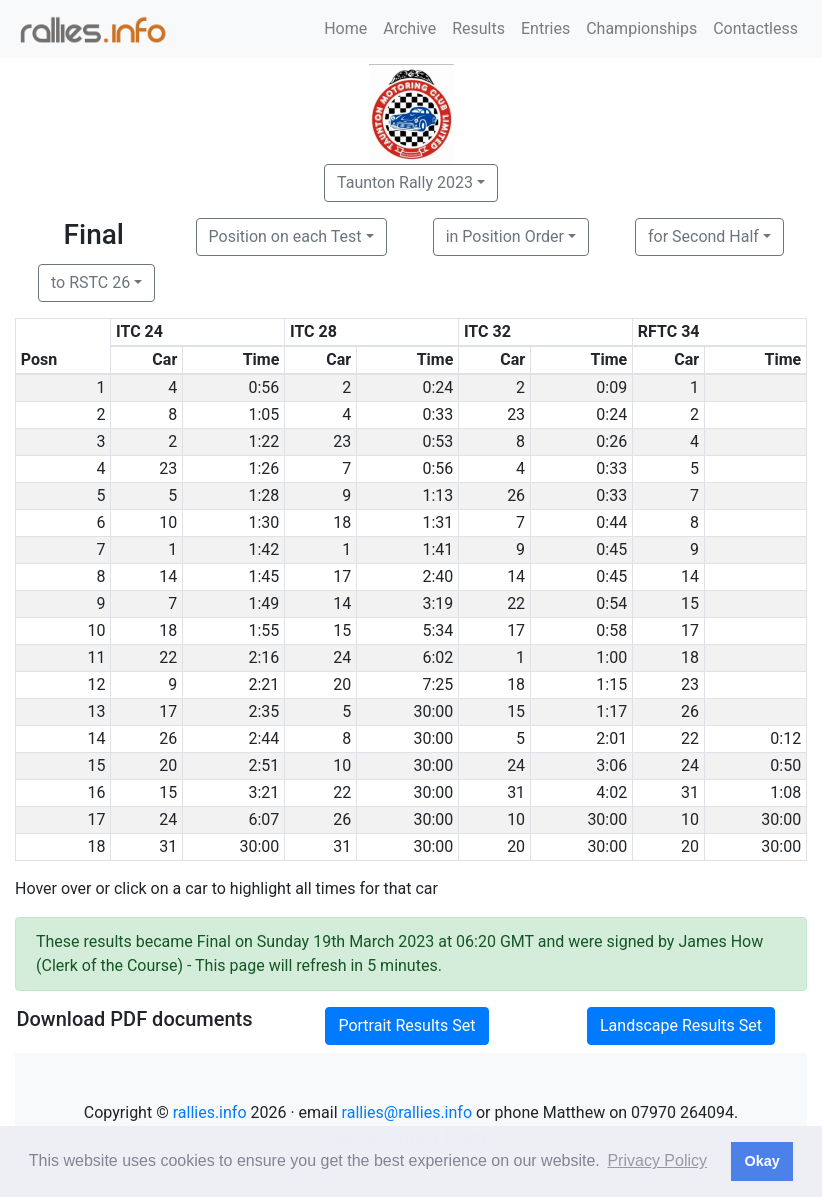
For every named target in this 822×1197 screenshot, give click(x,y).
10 (168, 522)
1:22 (263, 441)
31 (516, 792)
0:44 (611, 522)
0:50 (785, 765)
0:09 (611, 387)
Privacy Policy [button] (657, 1160)
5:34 (437, 630)
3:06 (611, 765)
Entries (545, 28)
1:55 (263, 630)
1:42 (263, 549)
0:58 (611, 630)
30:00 (433, 711)
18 (342, 522)
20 (342, 684)
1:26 (263, 468)
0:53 (437, 441)
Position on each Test (285, 236)
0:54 (611, 603)
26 (516, 495)
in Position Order (505, 236)
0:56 (263, 387)
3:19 (437, 603)
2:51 (263, 765)
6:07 (263, 819)
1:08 (785, 792)
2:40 (437, 576)
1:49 (263, 603)
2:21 (263, 684)
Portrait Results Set (406, 1025)
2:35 (263, 711)
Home (345, 28)
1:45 (263, 576)
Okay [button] (761, 1161)
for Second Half (703, 236)
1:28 (263, 495)
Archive (409, 28)
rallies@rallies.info (407, 1112)
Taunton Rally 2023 (405, 182)
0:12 (785, 738)
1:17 (611, 711)
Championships (641, 28)
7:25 (437, 684)
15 (690, 603)
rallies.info (210, 1112)
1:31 (437, 522)
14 (168, 576)
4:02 (611, 792)
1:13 (437, 495)
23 (516, 414)
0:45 (611, 549)
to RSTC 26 (90, 282)
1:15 (611, 684)
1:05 (263, 414)
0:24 (437, 387)
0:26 (611, 441)
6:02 (437, 657)
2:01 (611, 738)
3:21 (263, 792)
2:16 (263, 657)
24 (342, 657)
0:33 (437, 414)
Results (478, 28)
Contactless (755, 28)
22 (516, 603)
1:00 (611, 657)
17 (342, 576)
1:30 (263, 522)
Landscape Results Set (681, 1025)
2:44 (263, 738)
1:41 (437, 549)
